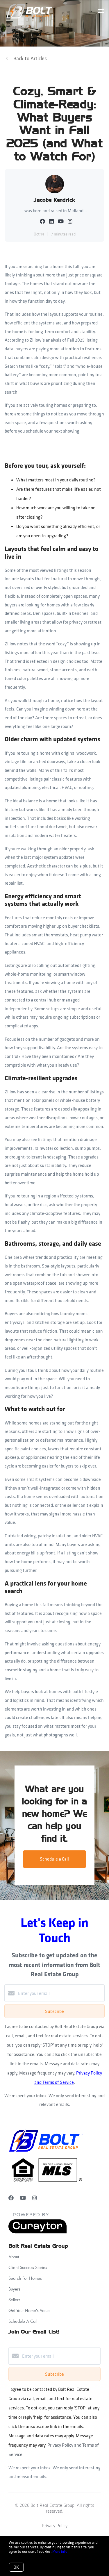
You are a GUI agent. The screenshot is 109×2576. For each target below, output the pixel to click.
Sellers (14, 2300)
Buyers (14, 2289)
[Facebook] (11, 2198)
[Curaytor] (37, 2232)
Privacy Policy (54, 2525)
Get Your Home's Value (29, 2310)
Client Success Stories (27, 2267)
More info (59, 2551)
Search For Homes (25, 2278)
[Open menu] (101, 11)
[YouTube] (23, 2198)
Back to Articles (30, 58)
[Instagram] (34, 2198)
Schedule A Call (22, 2321)
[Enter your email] (60, 1993)
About (13, 2257)
